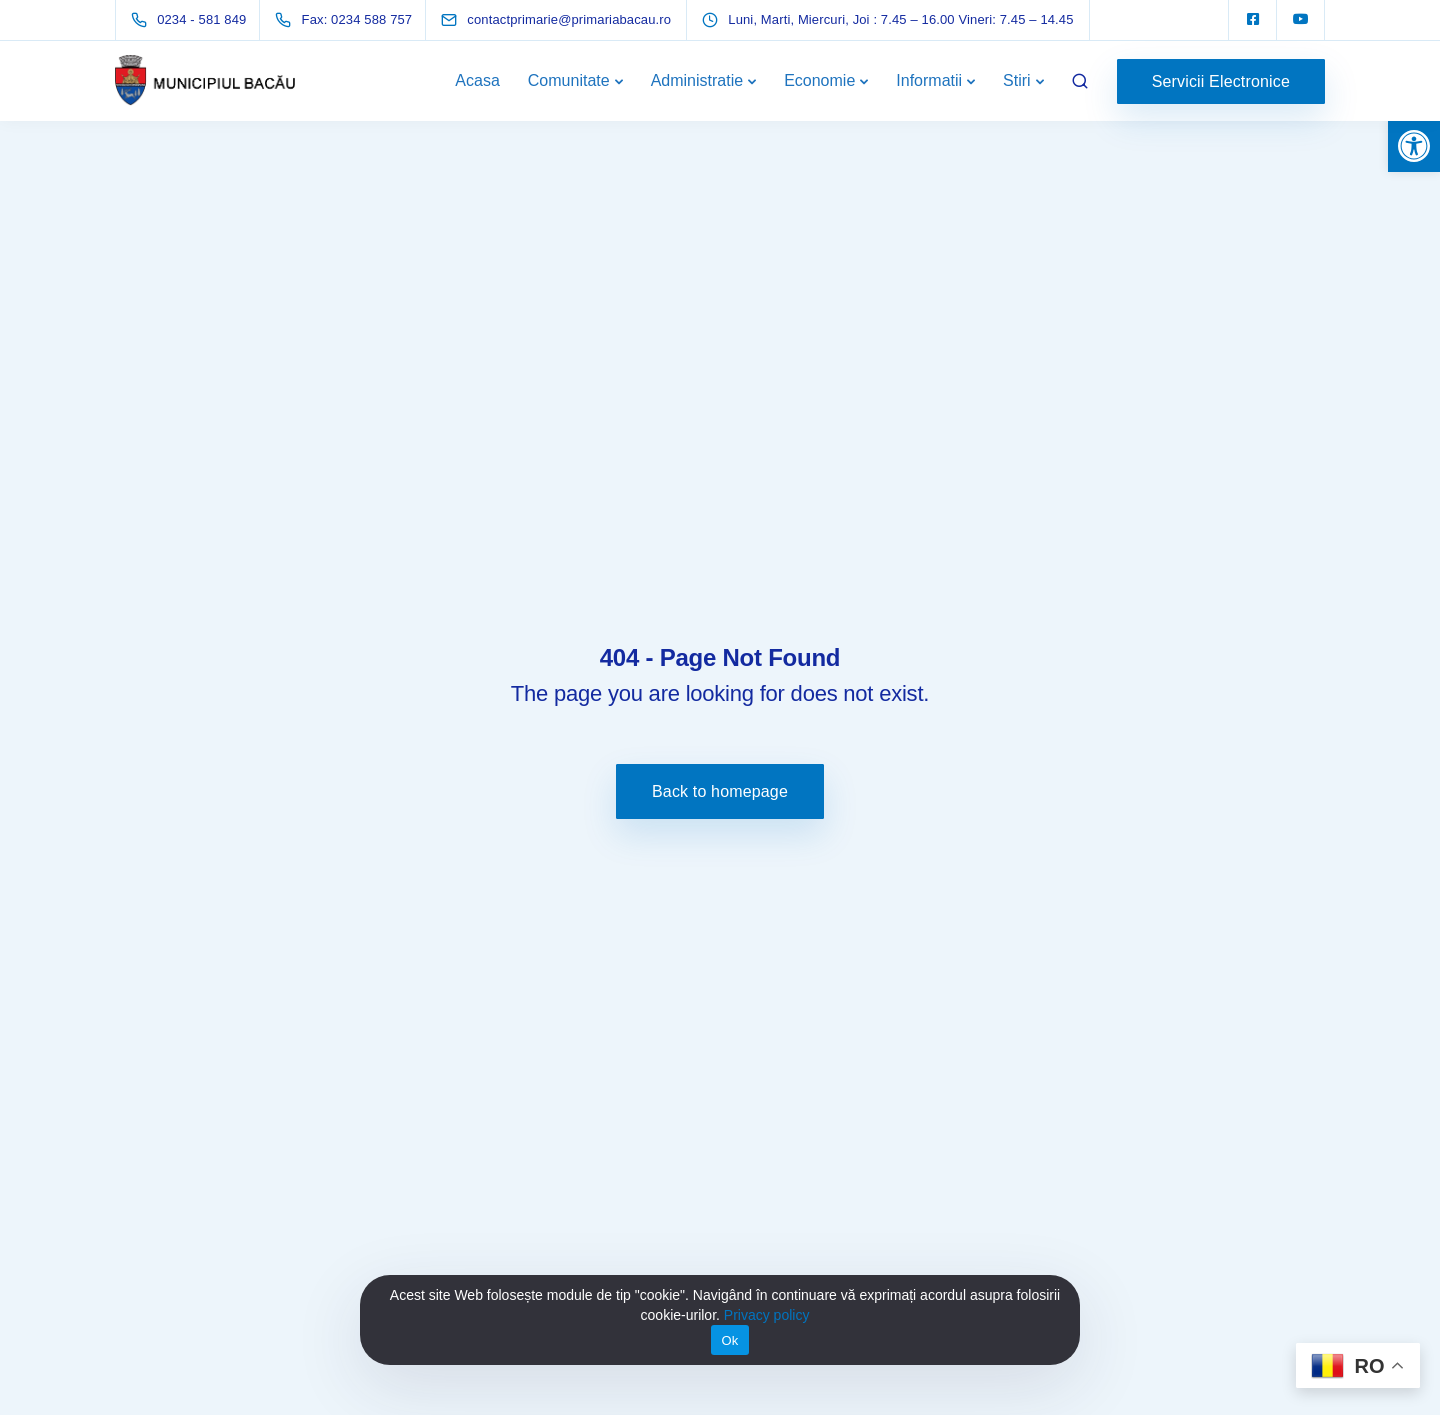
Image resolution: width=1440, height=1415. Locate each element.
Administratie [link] (697, 80)
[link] (1414, 146)
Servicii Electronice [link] (1221, 81)
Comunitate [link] (569, 80)
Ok (729, 1340)
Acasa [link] (477, 80)
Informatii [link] (929, 80)
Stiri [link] (1017, 80)
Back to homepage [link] (720, 791)
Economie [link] (819, 80)
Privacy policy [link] (767, 1315)
